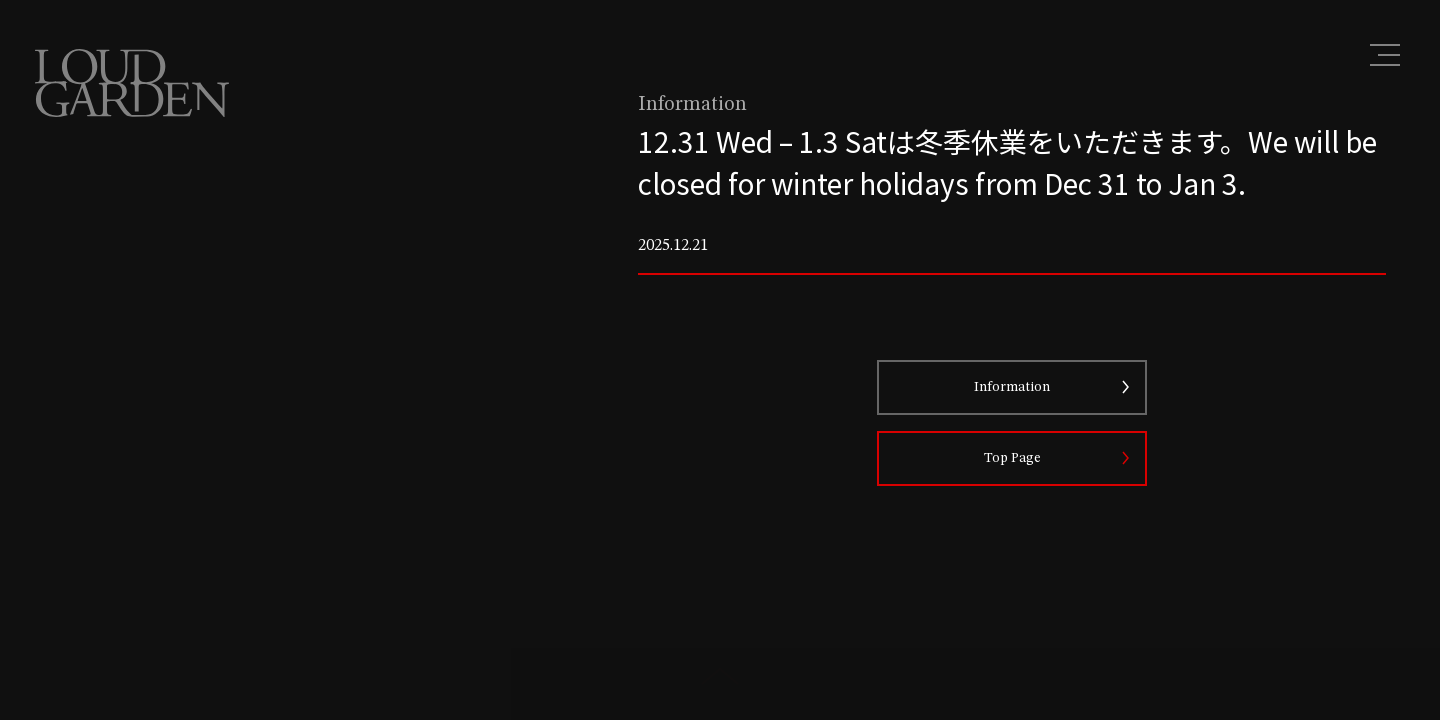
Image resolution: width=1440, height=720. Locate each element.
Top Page (1012, 458)
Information (1012, 387)
